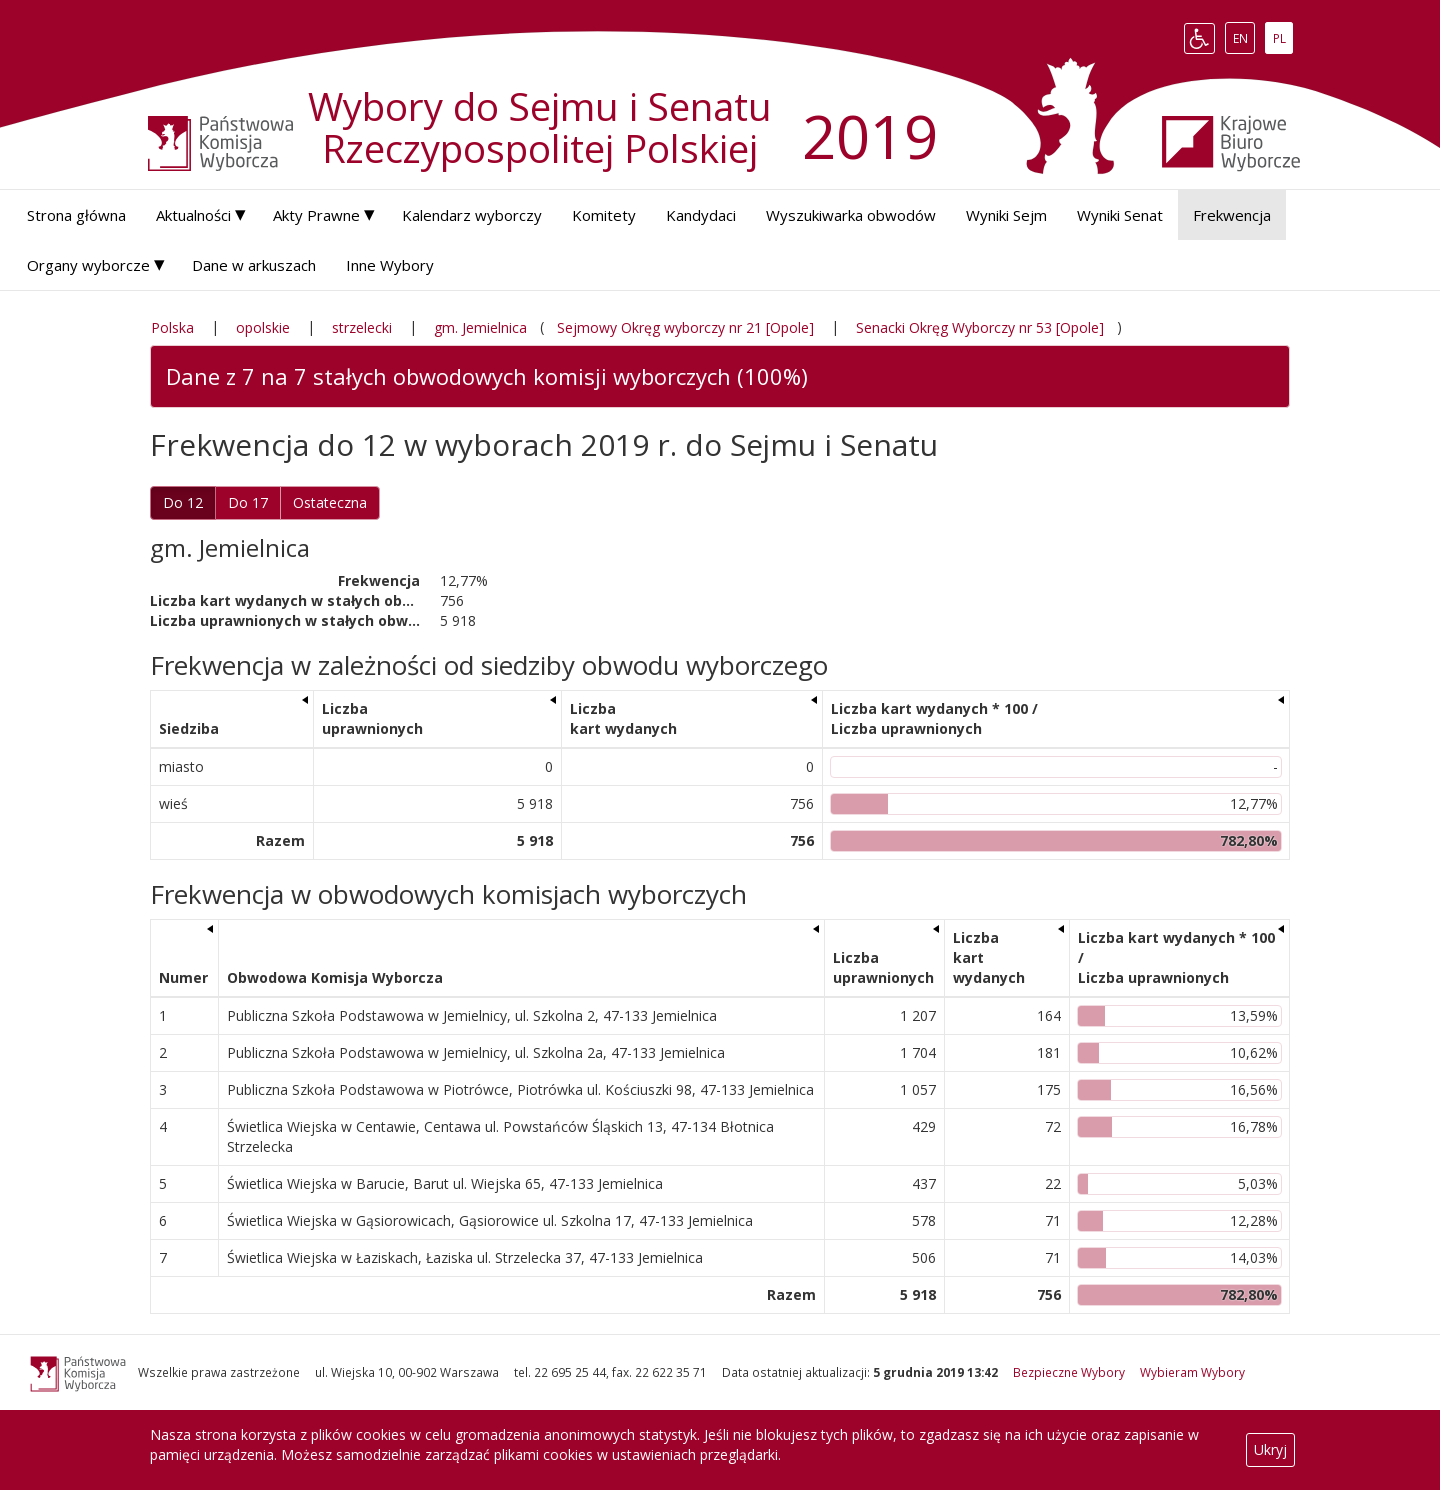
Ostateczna (330, 502)
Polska (172, 327)
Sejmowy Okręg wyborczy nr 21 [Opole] (685, 327)
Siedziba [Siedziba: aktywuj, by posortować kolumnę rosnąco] (189, 728)
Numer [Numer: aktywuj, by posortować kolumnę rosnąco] (183, 977)
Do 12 (183, 502)
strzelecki (362, 327)
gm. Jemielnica (480, 327)
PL (1283, 38)
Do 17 (248, 502)
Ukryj (1270, 1449)
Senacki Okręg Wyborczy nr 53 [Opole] (980, 327)
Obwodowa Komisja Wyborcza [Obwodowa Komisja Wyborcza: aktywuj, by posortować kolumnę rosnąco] (335, 977)
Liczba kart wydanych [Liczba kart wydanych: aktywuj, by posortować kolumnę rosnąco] (623, 718)
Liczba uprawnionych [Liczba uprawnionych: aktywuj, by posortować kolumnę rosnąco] (372, 718)
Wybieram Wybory (1192, 1372)
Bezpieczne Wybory (1069, 1372)
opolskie (263, 327)
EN (1244, 38)
